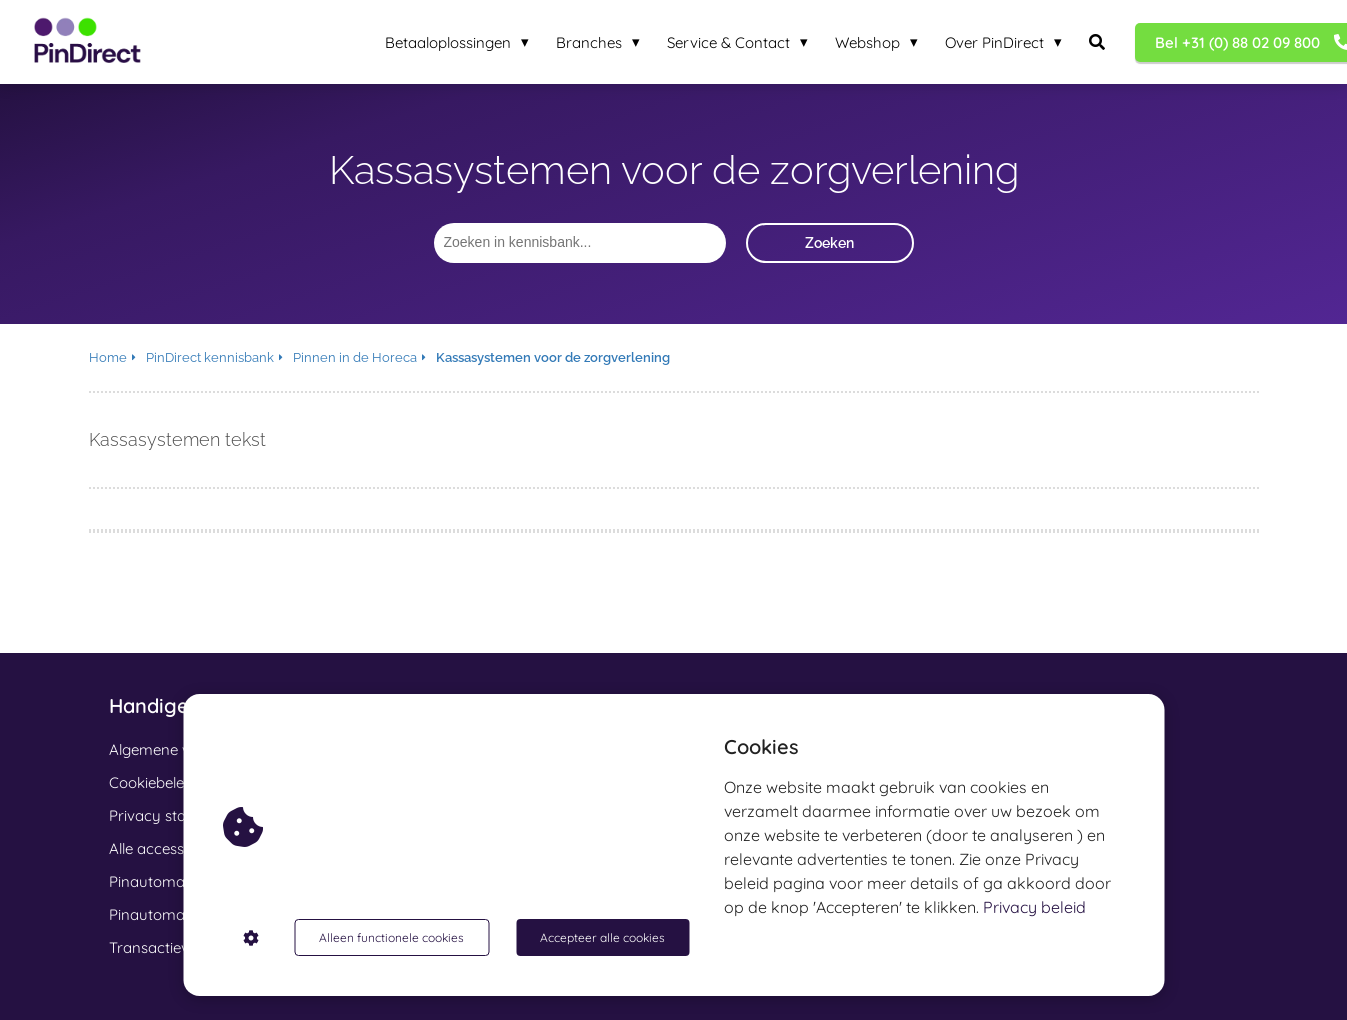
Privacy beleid (1034, 907)
